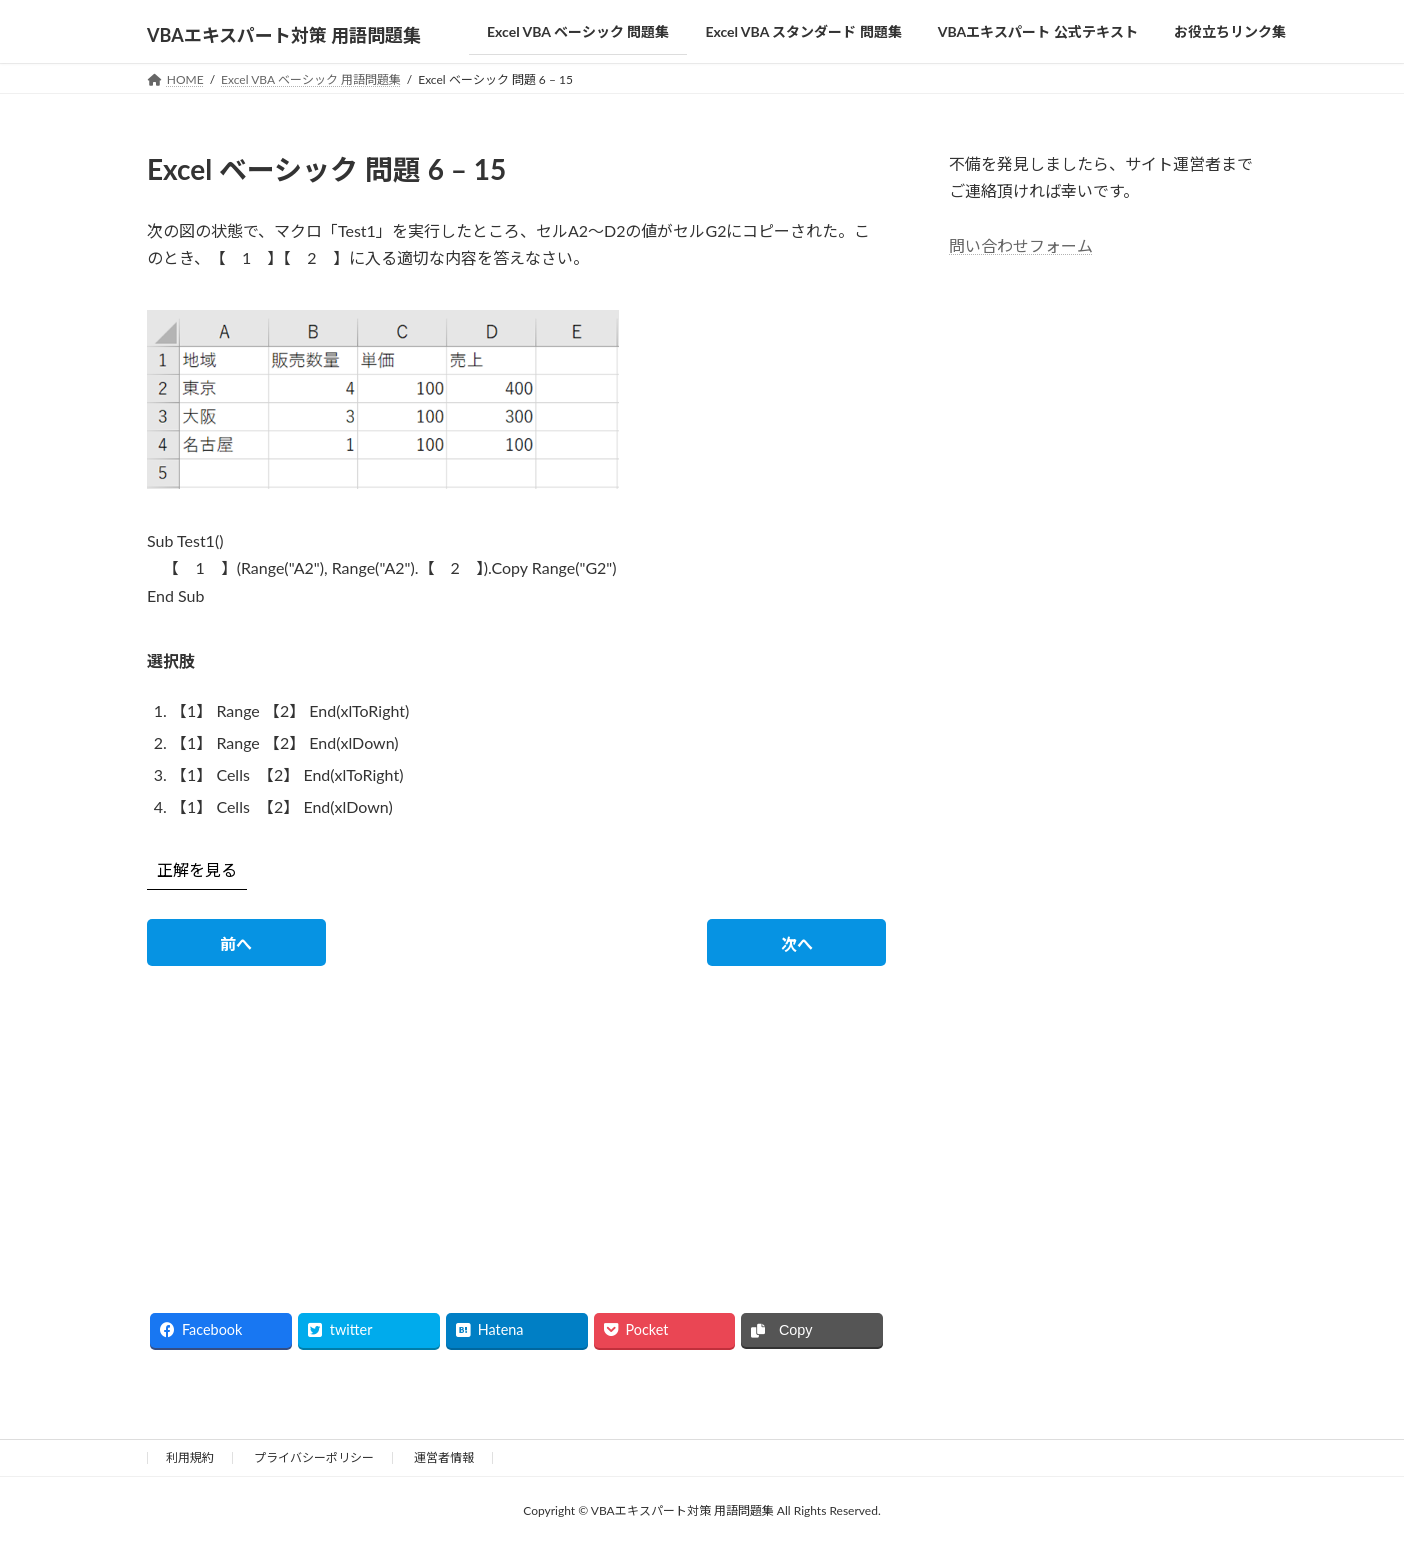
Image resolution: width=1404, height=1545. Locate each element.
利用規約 (190, 1457)
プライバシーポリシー (314, 1457)
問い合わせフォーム (1021, 244)
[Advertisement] (324, 1122)
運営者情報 (444, 1457)
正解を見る (197, 869)
